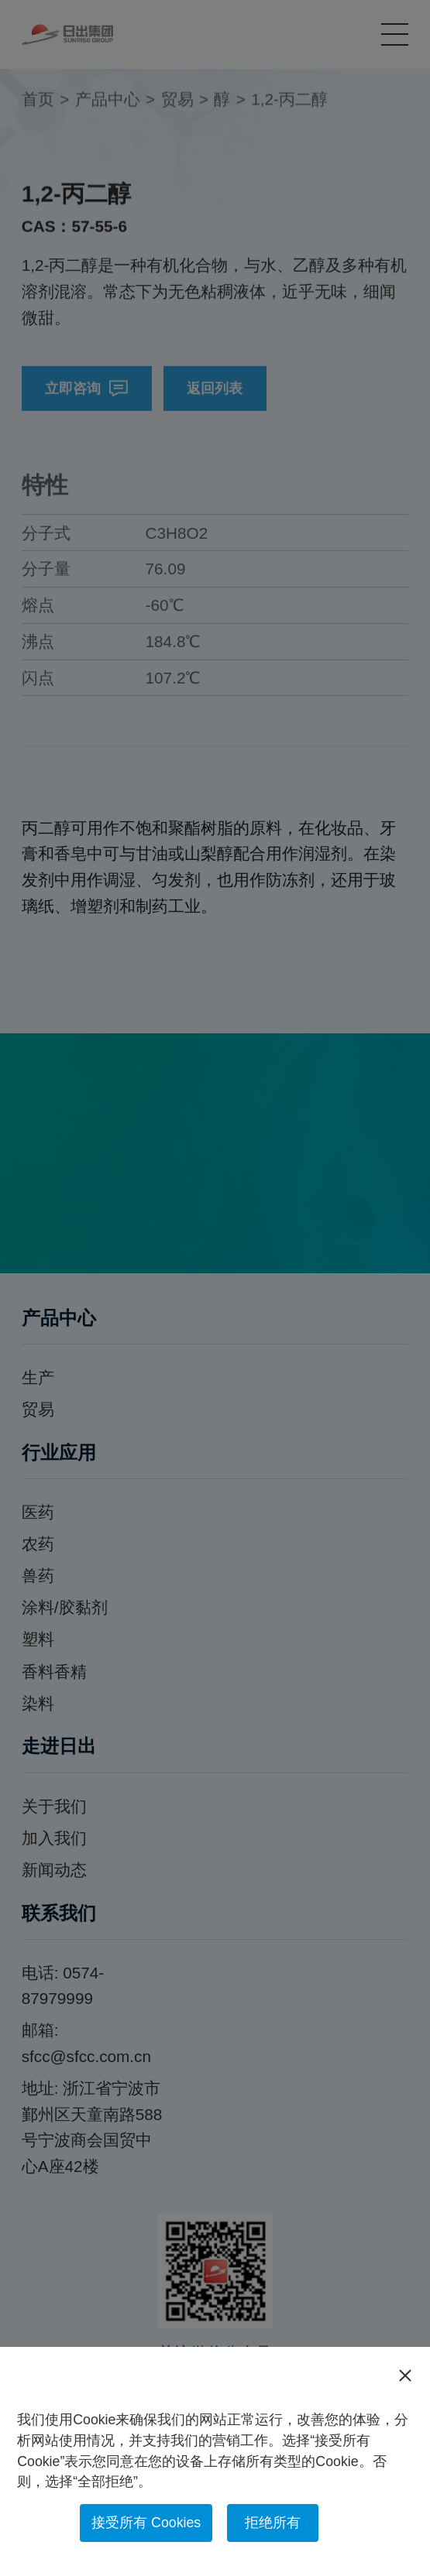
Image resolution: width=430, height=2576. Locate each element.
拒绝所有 (273, 2522)
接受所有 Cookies (146, 2522)
